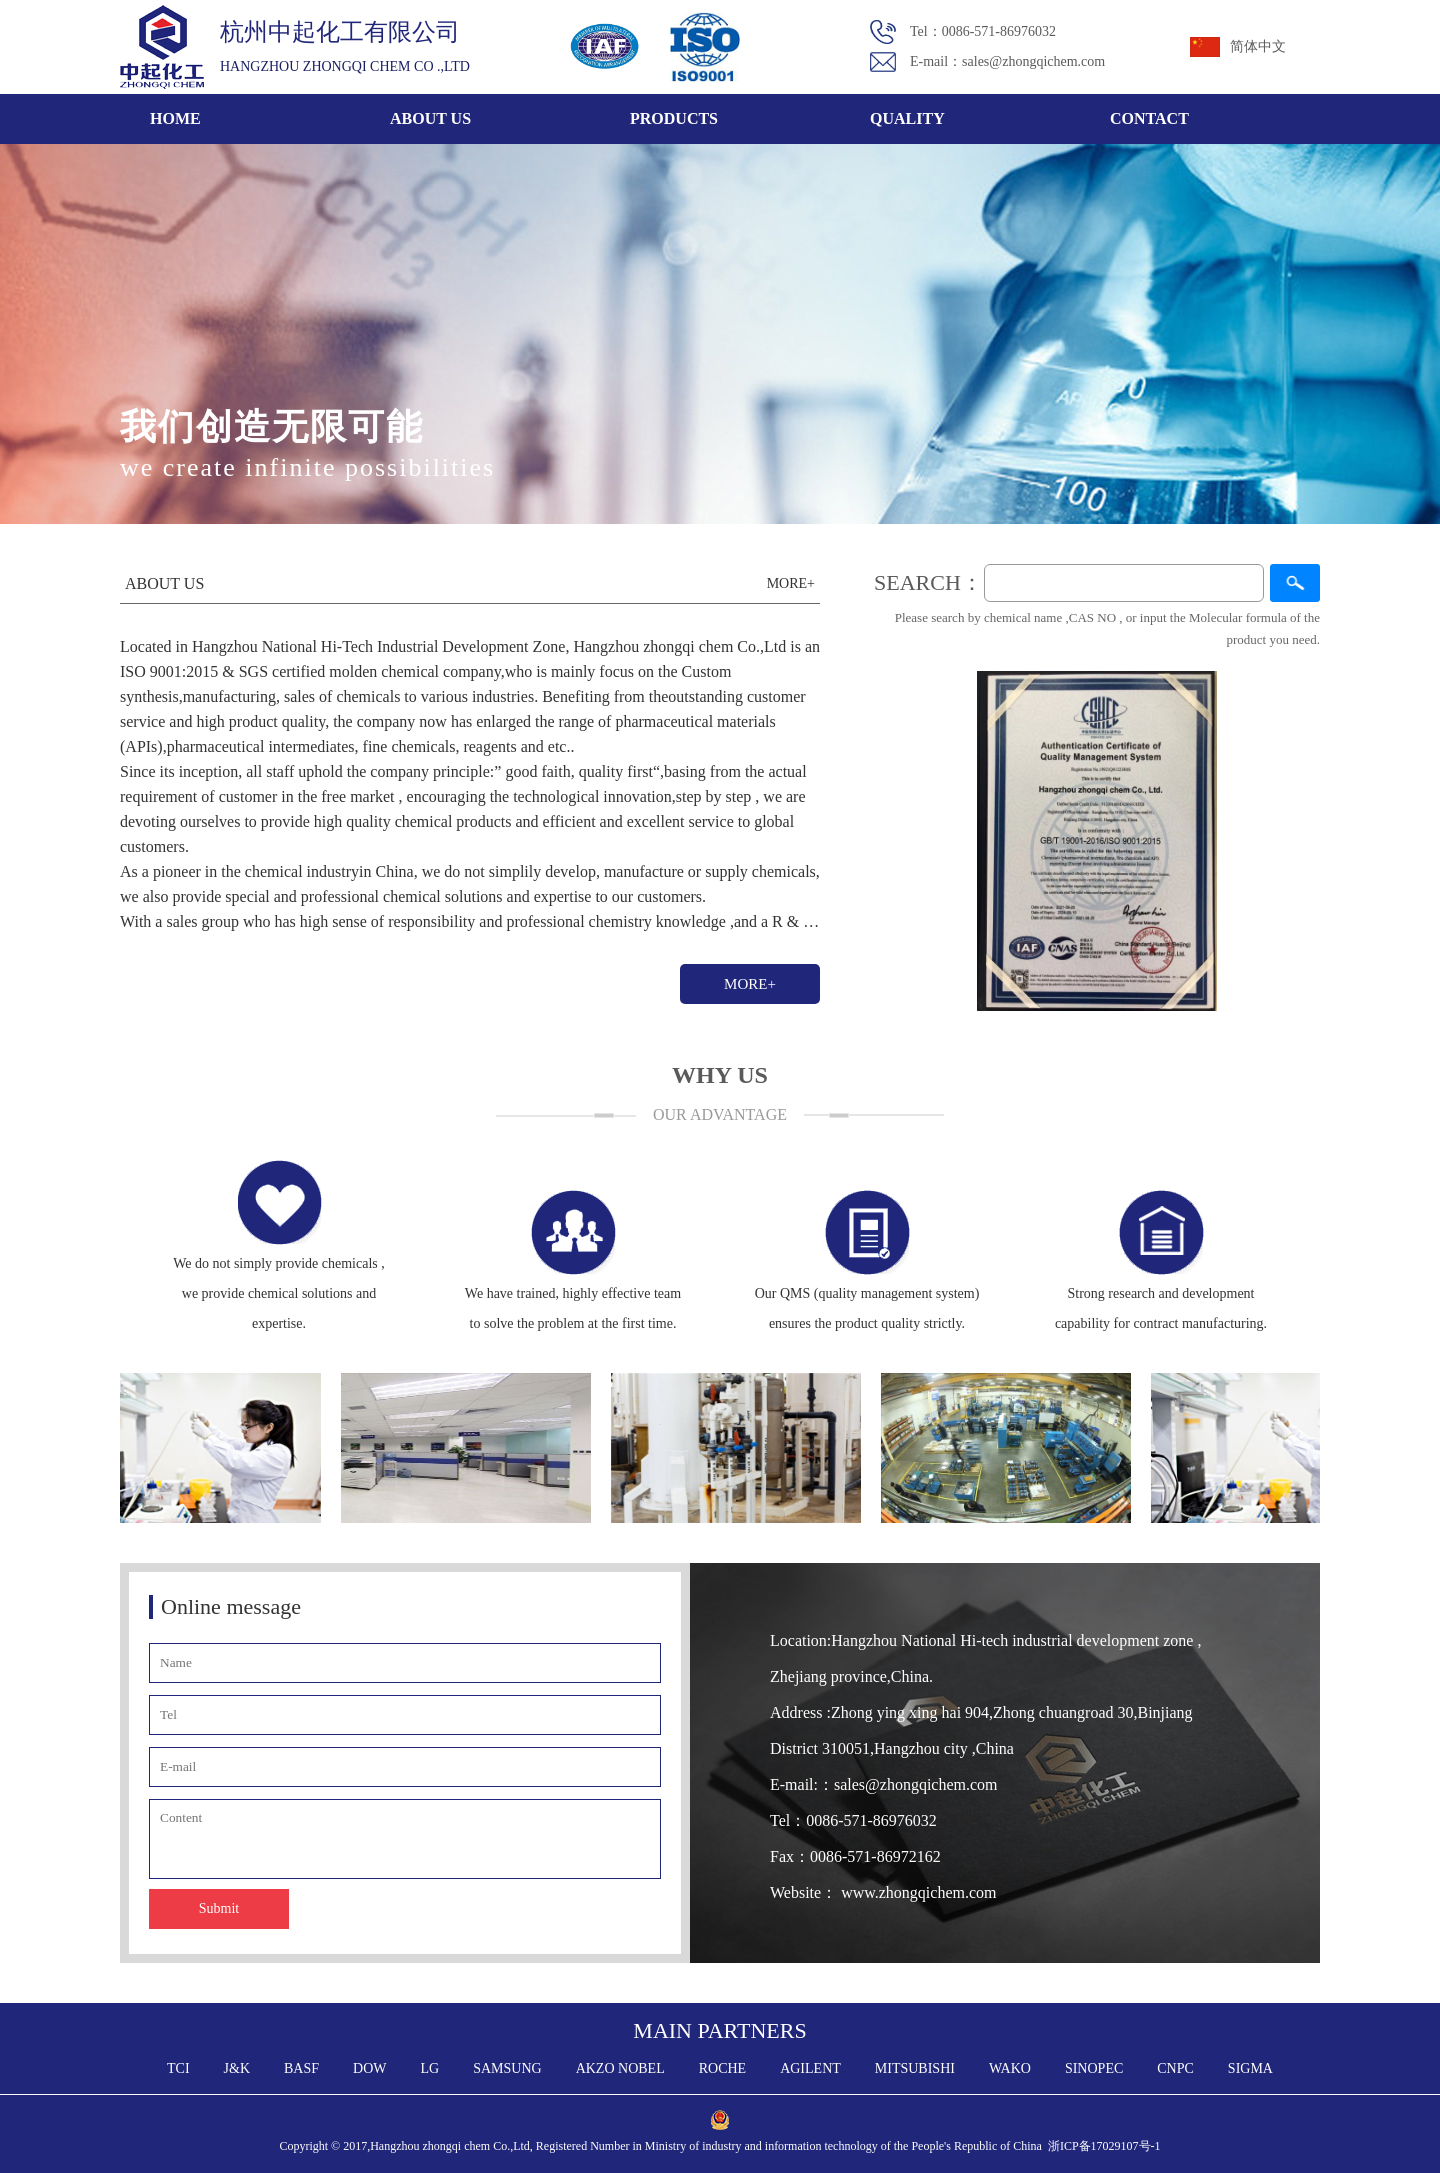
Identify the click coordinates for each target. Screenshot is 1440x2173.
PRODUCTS (674, 118)
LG (430, 2068)
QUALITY (907, 118)
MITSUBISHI (915, 2068)
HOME (175, 118)
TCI (178, 2068)
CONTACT (1149, 118)
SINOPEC (1094, 2068)
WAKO (1010, 2068)
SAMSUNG (507, 2068)
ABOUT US (430, 118)
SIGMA (1250, 2068)
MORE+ (750, 984)
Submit (219, 1908)
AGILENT (810, 2068)
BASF (301, 2068)
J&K (237, 2068)
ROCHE (722, 2068)
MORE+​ (791, 583)
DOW (369, 2068)
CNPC (1175, 2068)
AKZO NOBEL (620, 2068)
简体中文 (1258, 46)
